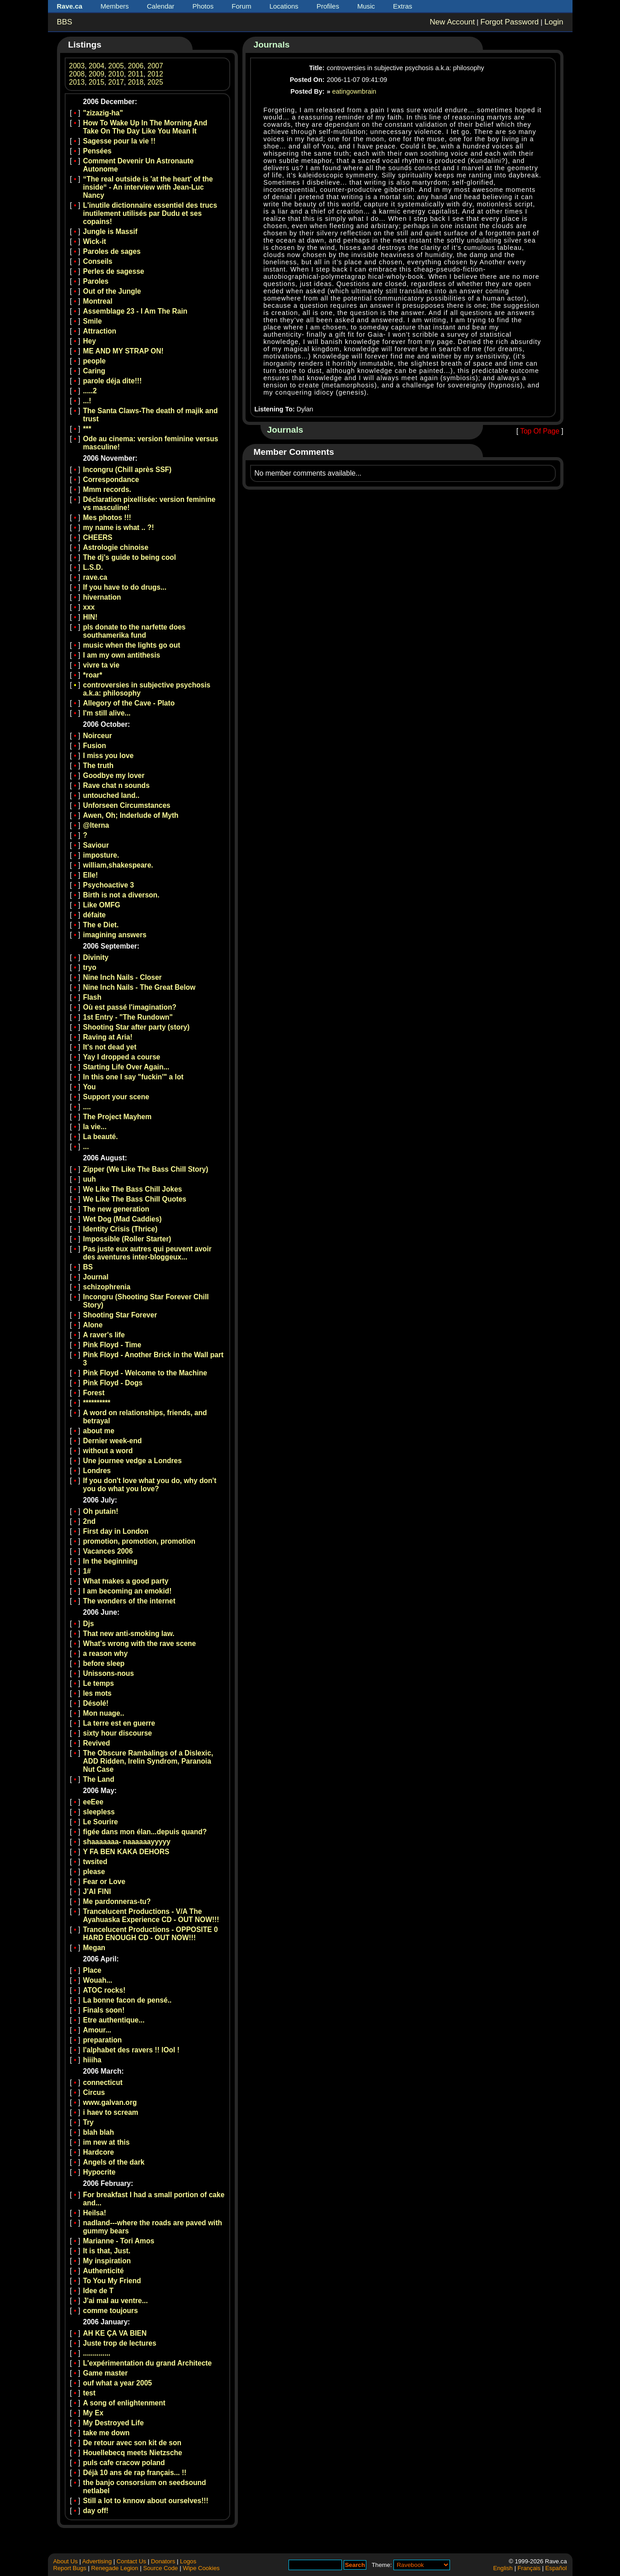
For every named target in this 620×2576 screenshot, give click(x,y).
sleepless (99, 1812)
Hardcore (98, 2152)
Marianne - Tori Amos (119, 2241)
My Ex (93, 2413)
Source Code (160, 2568)
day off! (96, 2510)
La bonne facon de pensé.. (127, 2000)
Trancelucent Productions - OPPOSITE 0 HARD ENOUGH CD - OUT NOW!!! (150, 1934)
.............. (97, 2353)
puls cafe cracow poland (124, 2462)
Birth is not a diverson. (121, 895)
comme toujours (110, 2310)
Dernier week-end (112, 1441)
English (502, 2568)
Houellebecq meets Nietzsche (132, 2453)
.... (87, 1107)
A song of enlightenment (124, 2403)
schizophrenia (107, 1287)
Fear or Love (104, 1881)
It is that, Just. (107, 2251)
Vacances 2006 (108, 1551)
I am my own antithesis (122, 655)
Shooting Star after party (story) (136, 1027)
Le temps (98, 1683)
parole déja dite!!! (112, 381)
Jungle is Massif (110, 231)
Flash (92, 997)
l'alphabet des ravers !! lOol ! (131, 2050)
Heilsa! (94, 2213)
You (89, 1087)
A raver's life (104, 1335)
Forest (94, 1393)
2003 (77, 66)
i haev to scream (110, 2112)
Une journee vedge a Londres (132, 1461)
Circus (94, 2092)
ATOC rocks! (104, 1990)
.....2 (90, 391)
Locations (284, 6)
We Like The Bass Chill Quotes (134, 1199)
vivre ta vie (101, 665)
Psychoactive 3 (108, 885)
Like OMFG (101, 905)
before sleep (104, 1663)
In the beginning (110, 1561)
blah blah (98, 2132)
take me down (106, 2433)
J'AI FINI (97, 1891)
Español (556, 2568)
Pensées (97, 151)
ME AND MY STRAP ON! (123, 351)
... (86, 1146)
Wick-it (94, 241)
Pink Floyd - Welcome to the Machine (145, 1373)
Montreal (98, 301)
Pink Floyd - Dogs (113, 1383)
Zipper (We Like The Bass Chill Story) (145, 1169)
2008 (77, 74)
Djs (88, 1623)
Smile (92, 321)
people (94, 361)
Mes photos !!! (107, 517)
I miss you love (108, 755)
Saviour (96, 845)
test (89, 2393)
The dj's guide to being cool (129, 557)
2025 (155, 82)
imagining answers (115, 935)
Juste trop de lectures (119, 2343)
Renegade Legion (114, 2568)
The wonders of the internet (129, 1601)
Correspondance (111, 479)
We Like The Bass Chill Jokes (132, 1189)
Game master (105, 2373)
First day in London (116, 1531)
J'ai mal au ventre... (115, 2300)
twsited (95, 1861)
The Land (98, 1779)
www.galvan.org (110, 2102)
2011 (136, 74)
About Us (65, 2561)
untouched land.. (111, 795)
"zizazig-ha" (103, 113)
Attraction (100, 331)
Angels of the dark (114, 2162)
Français (528, 2568)
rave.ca (95, 577)
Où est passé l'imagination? (129, 1007)
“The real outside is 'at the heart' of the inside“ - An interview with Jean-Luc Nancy (148, 187)
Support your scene (116, 1097)
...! (87, 401)
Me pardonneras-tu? (117, 1901)
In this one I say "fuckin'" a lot (133, 1077)
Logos (188, 2561)
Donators (163, 2561)
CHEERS (98, 537)
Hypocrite (99, 2172)
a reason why (105, 1653)
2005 (116, 66)
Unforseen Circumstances (126, 805)
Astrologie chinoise (116, 547)
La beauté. (100, 1136)
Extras (402, 6)
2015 (96, 82)
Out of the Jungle (112, 291)
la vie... (95, 1127)
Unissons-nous (108, 1673)
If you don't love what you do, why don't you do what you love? (150, 1485)
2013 (77, 82)
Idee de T (98, 2291)
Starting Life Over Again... (126, 1067)
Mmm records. (107, 489)
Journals (272, 44)
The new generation (116, 1209)
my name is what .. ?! (118, 527)
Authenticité (103, 2271)
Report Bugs (69, 2568)
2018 (136, 82)
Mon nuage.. (103, 1713)
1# (87, 1571)
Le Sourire (100, 1822)
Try (88, 2122)
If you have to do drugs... (125, 587)
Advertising (97, 2561)
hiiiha (92, 2060)
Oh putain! (100, 1511)
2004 (96, 66)
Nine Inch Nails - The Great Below (139, 987)
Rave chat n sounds (116, 785)
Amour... (97, 2030)
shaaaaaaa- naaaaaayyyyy (126, 1842)
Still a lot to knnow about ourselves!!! (145, 2500)
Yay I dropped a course (122, 1057)
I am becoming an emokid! (127, 1591)
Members (114, 6)
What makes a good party (126, 1581)
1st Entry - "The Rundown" (128, 1017)
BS (88, 1267)
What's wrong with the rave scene (139, 1643)
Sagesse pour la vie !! (119, 141)
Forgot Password (509, 22)
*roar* (92, 675)
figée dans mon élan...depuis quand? (145, 1832)
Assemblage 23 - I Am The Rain (135, 311)
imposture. (101, 855)
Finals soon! (104, 2010)
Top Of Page (539, 431)
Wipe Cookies (201, 2568)
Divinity (96, 957)
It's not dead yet (110, 1047)
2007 (155, 66)
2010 (116, 74)
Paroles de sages (112, 251)
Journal (96, 1277)
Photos (203, 6)
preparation (102, 2040)
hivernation (102, 597)
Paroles (96, 281)
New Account (452, 22)
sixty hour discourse (117, 1733)
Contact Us (131, 2561)
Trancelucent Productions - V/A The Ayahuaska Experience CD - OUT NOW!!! (151, 1915)
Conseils (98, 261)
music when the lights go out (131, 645)
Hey (89, 341)
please (94, 1871)
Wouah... (98, 1980)
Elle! (90, 875)
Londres (97, 1470)
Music (366, 6)
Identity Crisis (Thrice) (120, 1229)
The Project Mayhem (117, 1117)
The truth (98, 765)
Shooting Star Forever (120, 1315)
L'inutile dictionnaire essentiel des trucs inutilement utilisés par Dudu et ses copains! (150, 213)
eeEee (93, 1802)
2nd (89, 1521)
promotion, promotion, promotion (139, 1541)
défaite (94, 915)
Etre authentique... (114, 2020)
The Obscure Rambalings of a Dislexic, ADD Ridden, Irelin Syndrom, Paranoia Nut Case (148, 1761)
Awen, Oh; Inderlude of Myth (131, 815)
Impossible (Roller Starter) (127, 1239)
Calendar (161, 6)
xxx (89, 607)
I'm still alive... (107, 713)
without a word (108, 1451)
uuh (89, 1179)
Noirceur (97, 735)
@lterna (96, 825)
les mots (97, 1693)
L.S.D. (93, 567)
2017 (116, 82)
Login (553, 22)
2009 (96, 74)
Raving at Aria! (108, 1037)
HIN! (90, 617)
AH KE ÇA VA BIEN (115, 2333)
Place (92, 1970)
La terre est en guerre (119, 1723)
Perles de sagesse (113, 271)
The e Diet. (101, 925)
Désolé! (96, 1703)
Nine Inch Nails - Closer (122, 977)
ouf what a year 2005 (117, 2383)
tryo (89, 967)
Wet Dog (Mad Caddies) (122, 1219)
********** (97, 1403)
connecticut (103, 2082)
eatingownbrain (354, 91)
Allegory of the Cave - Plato (129, 703)
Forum (241, 6)
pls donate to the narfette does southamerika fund (134, 631)
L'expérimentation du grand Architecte (147, 2363)
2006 (136, 66)
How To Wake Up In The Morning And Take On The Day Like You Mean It (145, 127)
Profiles (328, 6)
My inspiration (107, 2261)
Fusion (94, 745)
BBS (64, 22)
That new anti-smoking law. (129, 1633)
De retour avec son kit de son (132, 2443)
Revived (96, 1743)
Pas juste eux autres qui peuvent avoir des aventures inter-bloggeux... (147, 1253)
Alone (93, 1325)
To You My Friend (112, 2281)
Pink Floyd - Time (112, 1345)
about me (98, 1431)
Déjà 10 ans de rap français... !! (135, 2472)
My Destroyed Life (113, 2423)
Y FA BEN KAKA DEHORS (126, 1852)
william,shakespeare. (118, 865)
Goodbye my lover (114, 775)
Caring (94, 371)
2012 (155, 74)
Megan (94, 1947)
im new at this (106, 2142)
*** (87, 429)
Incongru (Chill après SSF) (127, 469)
